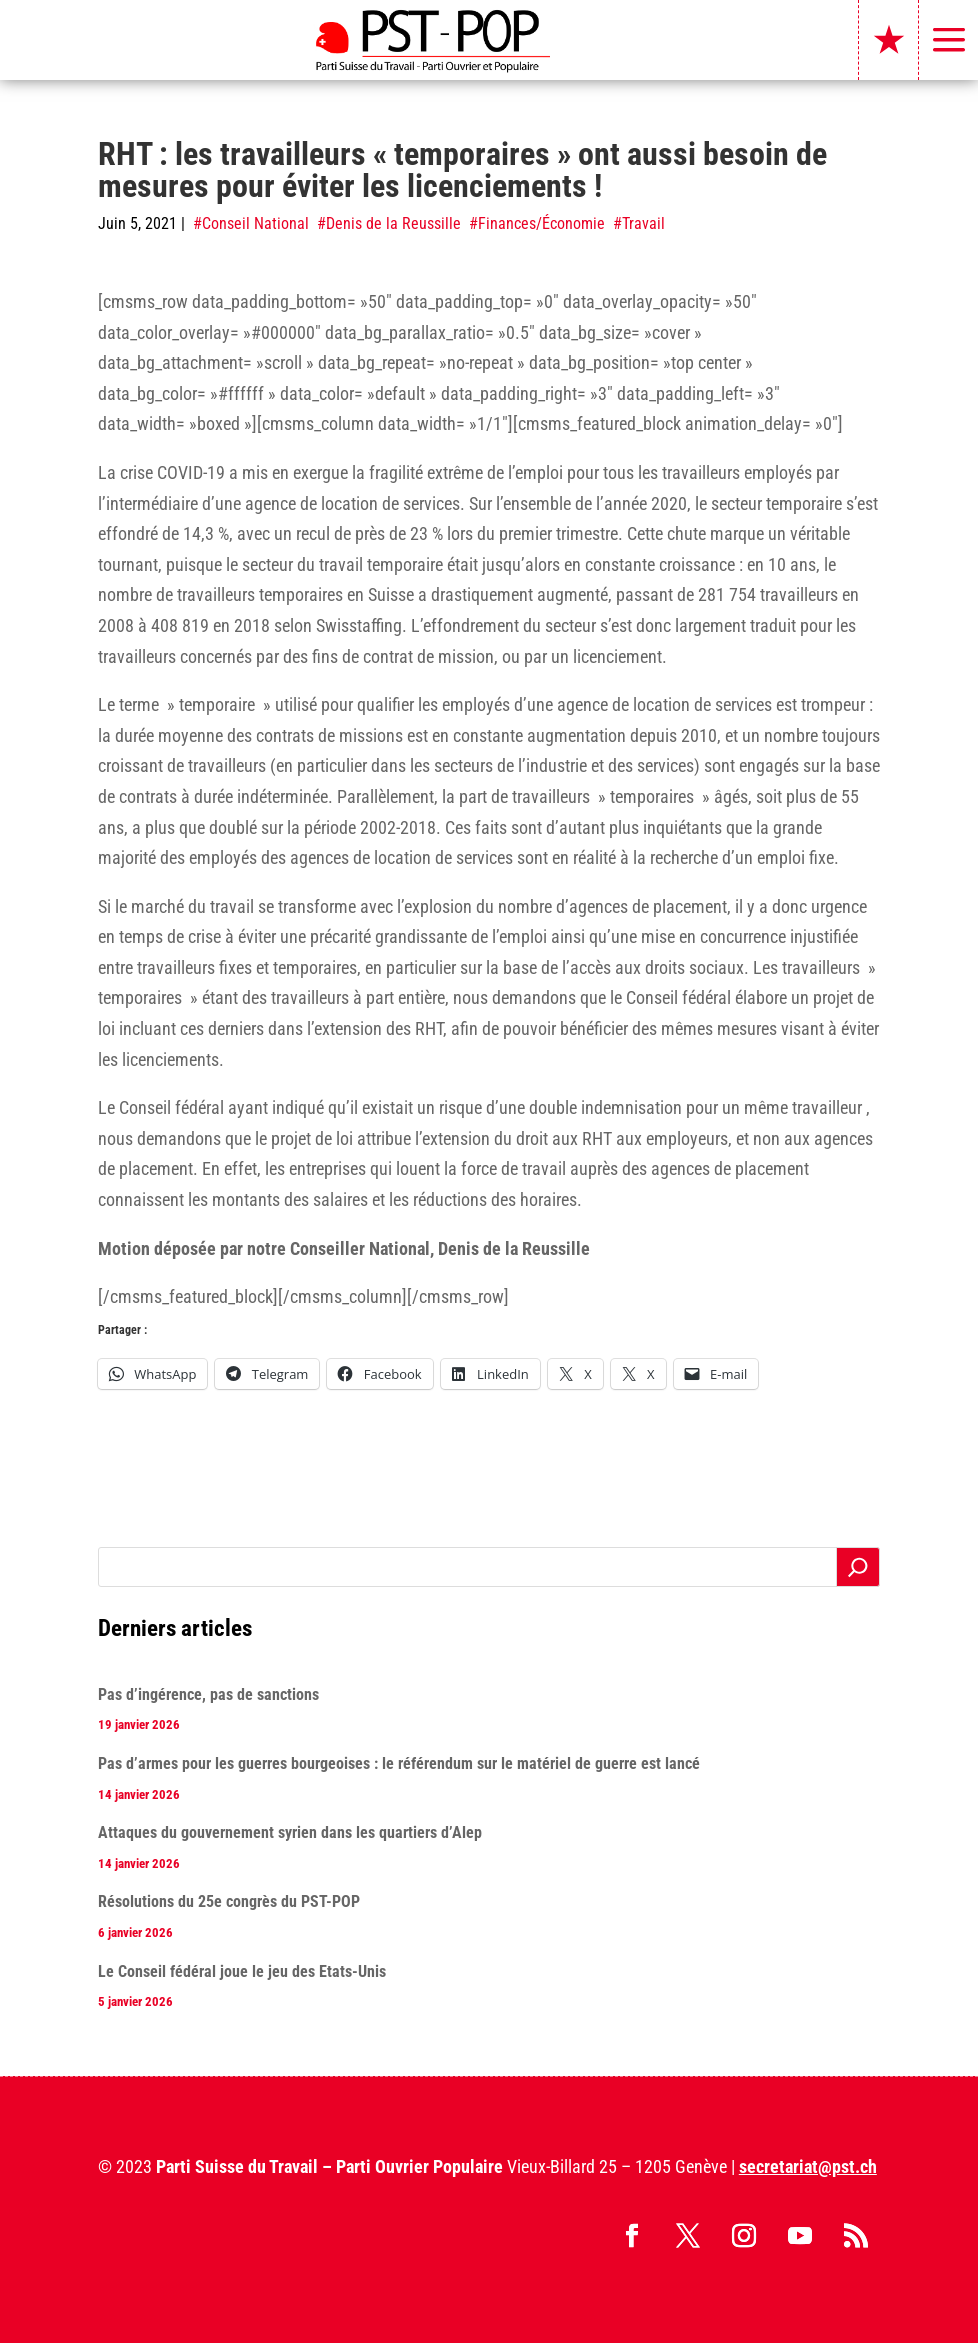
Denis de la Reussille (393, 223)
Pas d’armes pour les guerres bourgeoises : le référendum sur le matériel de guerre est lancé (399, 1763)
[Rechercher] (858, 1567)
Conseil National (255, 223)
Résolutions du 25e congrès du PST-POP (229, 1901)
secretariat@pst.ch (808, 2166)
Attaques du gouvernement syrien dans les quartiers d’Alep (290, 1832)
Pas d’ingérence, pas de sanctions (208, 1694)
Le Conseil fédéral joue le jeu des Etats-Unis (242, 1971)
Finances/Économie (541, 223)
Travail (643, 223)
